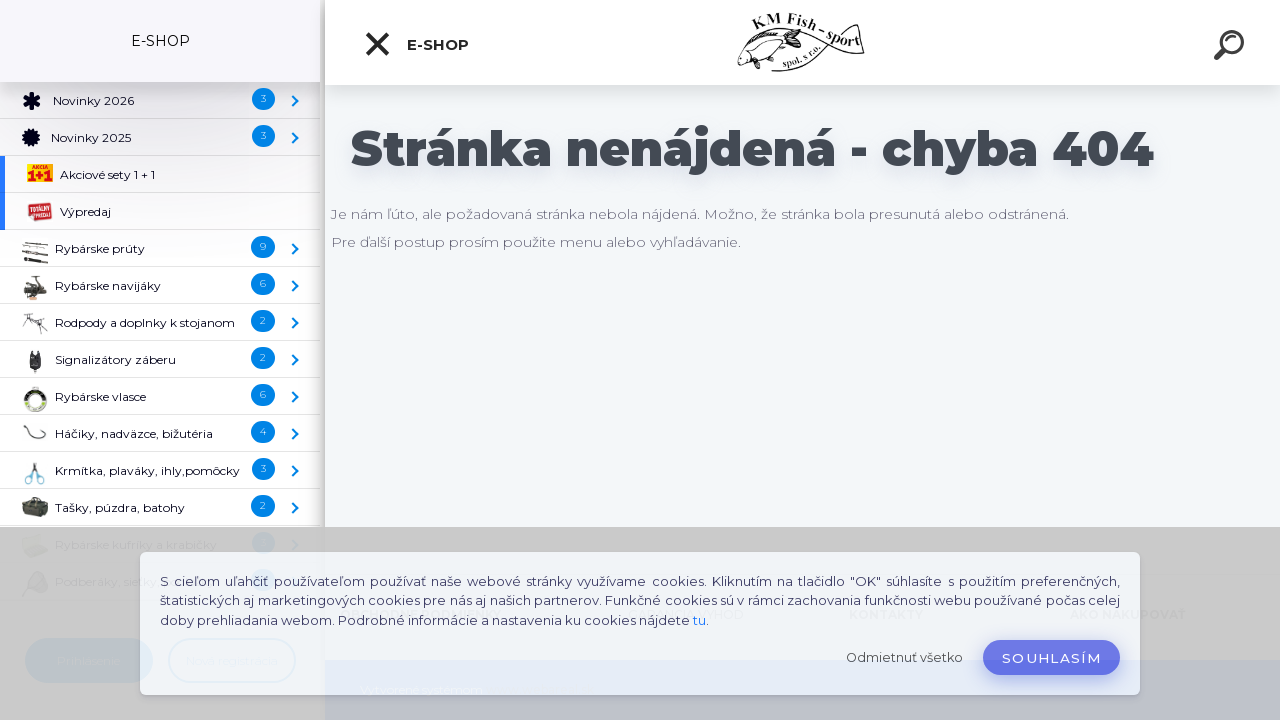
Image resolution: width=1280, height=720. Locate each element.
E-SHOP (416, 44)
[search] (1232, 48)
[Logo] (802, 42)
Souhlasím (1051, 658)
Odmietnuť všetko (904, 657)
